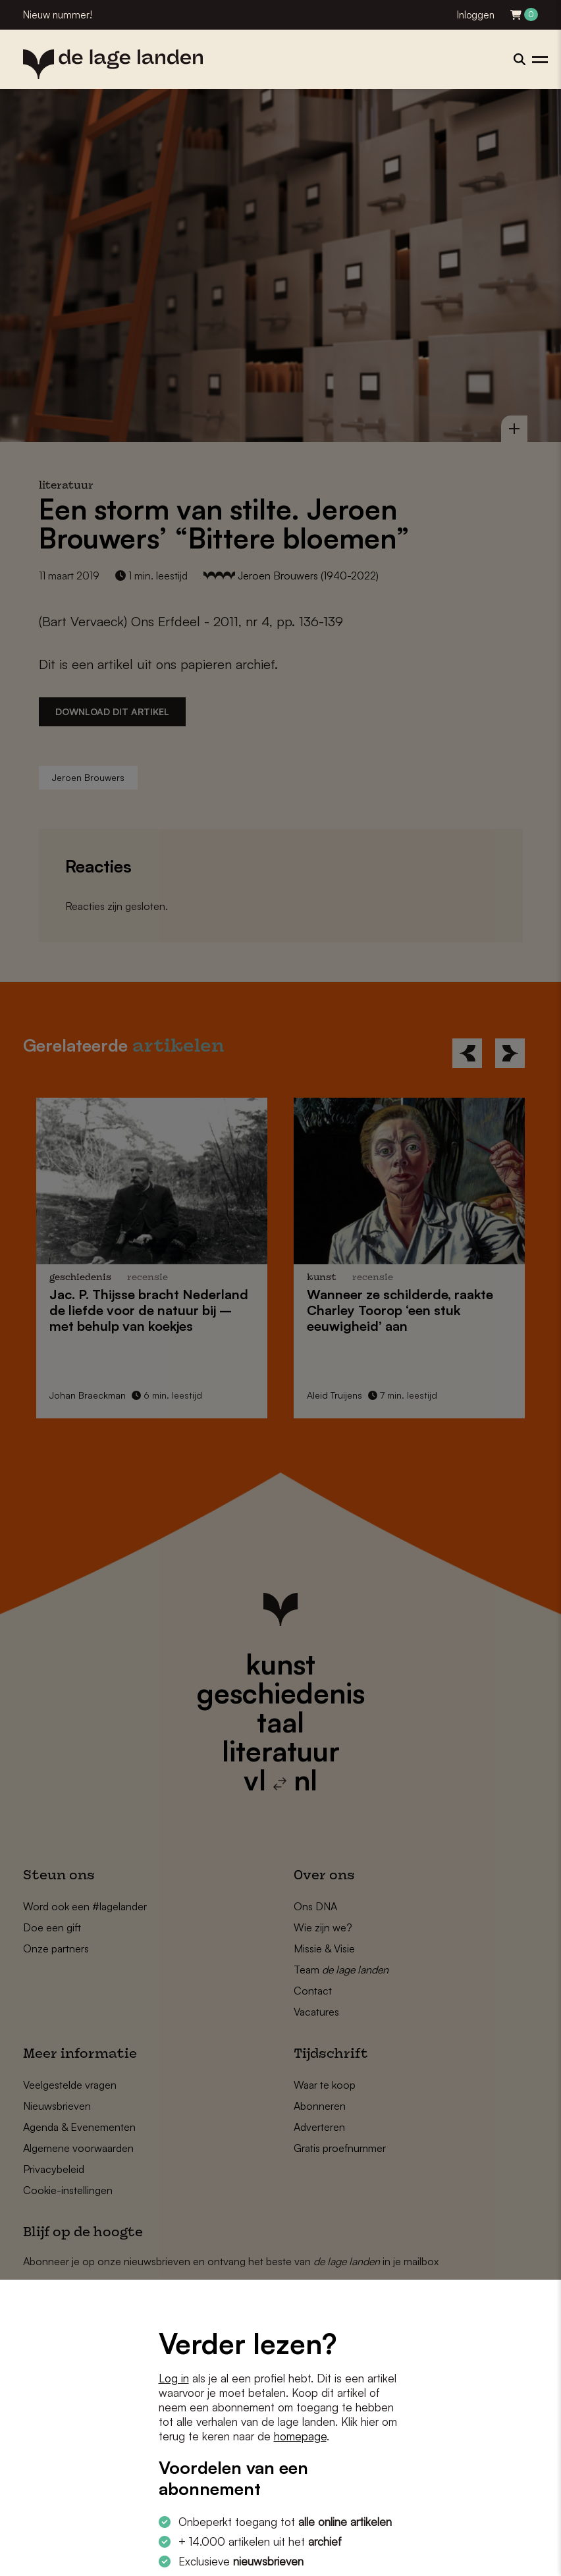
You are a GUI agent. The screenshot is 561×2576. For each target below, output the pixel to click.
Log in (174, 2378)
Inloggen (475, 15)
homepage (300, 2436)
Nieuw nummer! (57, 15)
